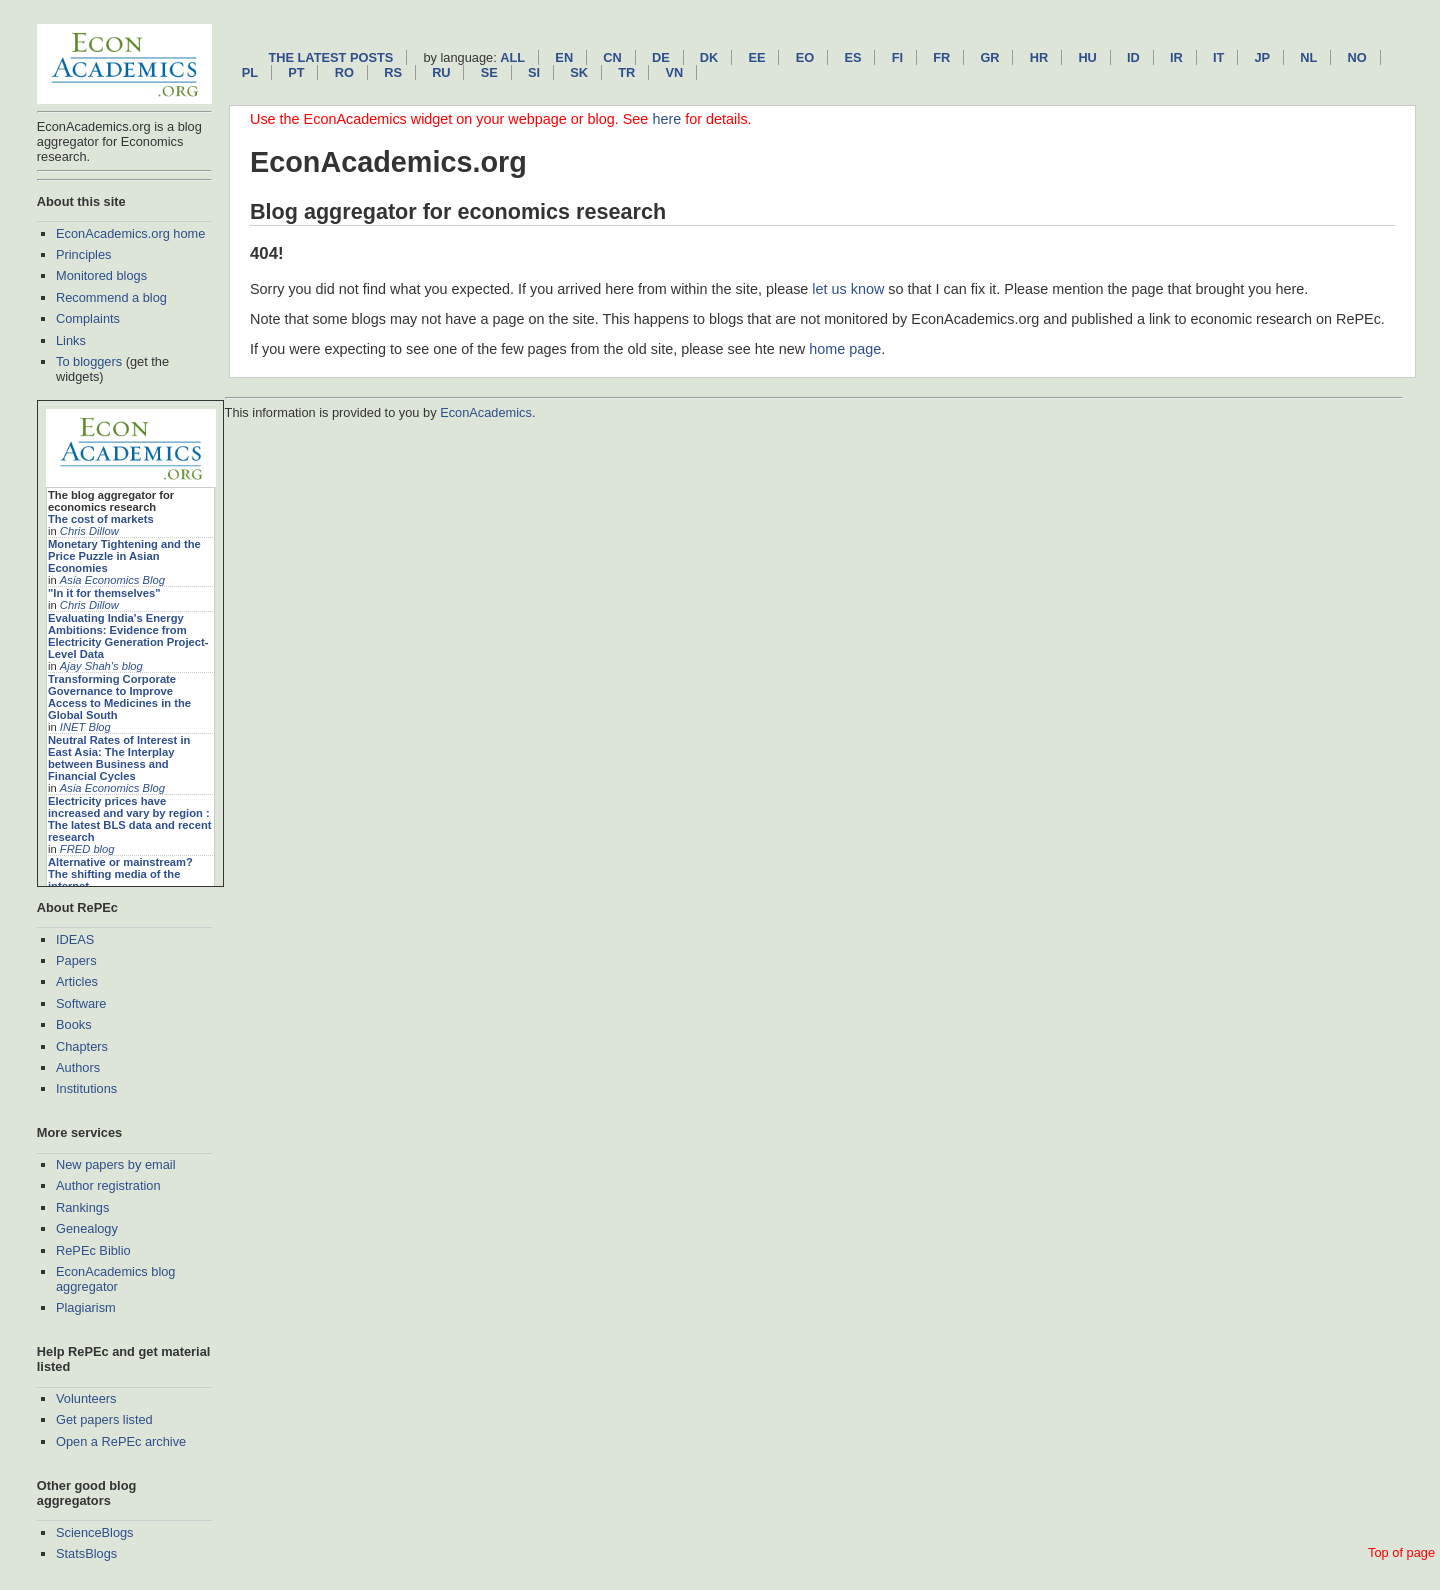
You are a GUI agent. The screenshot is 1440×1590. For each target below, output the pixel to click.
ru (441, 72)
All (512, 57)
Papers (76, 960)
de (661, 57)
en (564, 57)
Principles (83, 254)
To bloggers (89, 361)
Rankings (82, 1207)
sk (579, 72)
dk (709, 57)
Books (74, 1024)
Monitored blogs (101, 275)
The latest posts (330, 57)
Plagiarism (86, 1307)
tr (626, 72)
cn (612, 57)
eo (805, 57)
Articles (77, 981)
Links (71, 340)
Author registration (108, 1185)
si (534, 72)
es (852, 57)
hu (1087, 57)
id (1133, 57)
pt (296, 72)
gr (989, 57)
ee (757, 57)
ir (1176, 57)
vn (674, 72)
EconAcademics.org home (130, 233)
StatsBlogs (86, 1553)
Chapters (82, 1046)
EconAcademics (486, 412)
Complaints (88, 318)
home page (845, 349)
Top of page (1401, 1552)
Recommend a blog (111, 297)
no (1357, 57)
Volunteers (86, 1398)
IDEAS (75, 939)
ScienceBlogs (95, 1532)
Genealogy (87, 1228)
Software (81, 1003)
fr (941, 57)
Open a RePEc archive (121, 1441)
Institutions (86, 1088)
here (666, 119)
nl (1308, 57)
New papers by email (116, 1164)
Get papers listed (104, 1419)
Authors (78, 1067)
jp (1262, 57)
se (489, 72)
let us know (848, 289)
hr (1039, 57)
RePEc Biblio (93, 1250)
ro (344, 72)
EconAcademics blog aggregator (116, 1279)
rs (393, 72)
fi (897, 57)
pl (250, 72)
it (1218, 57)
